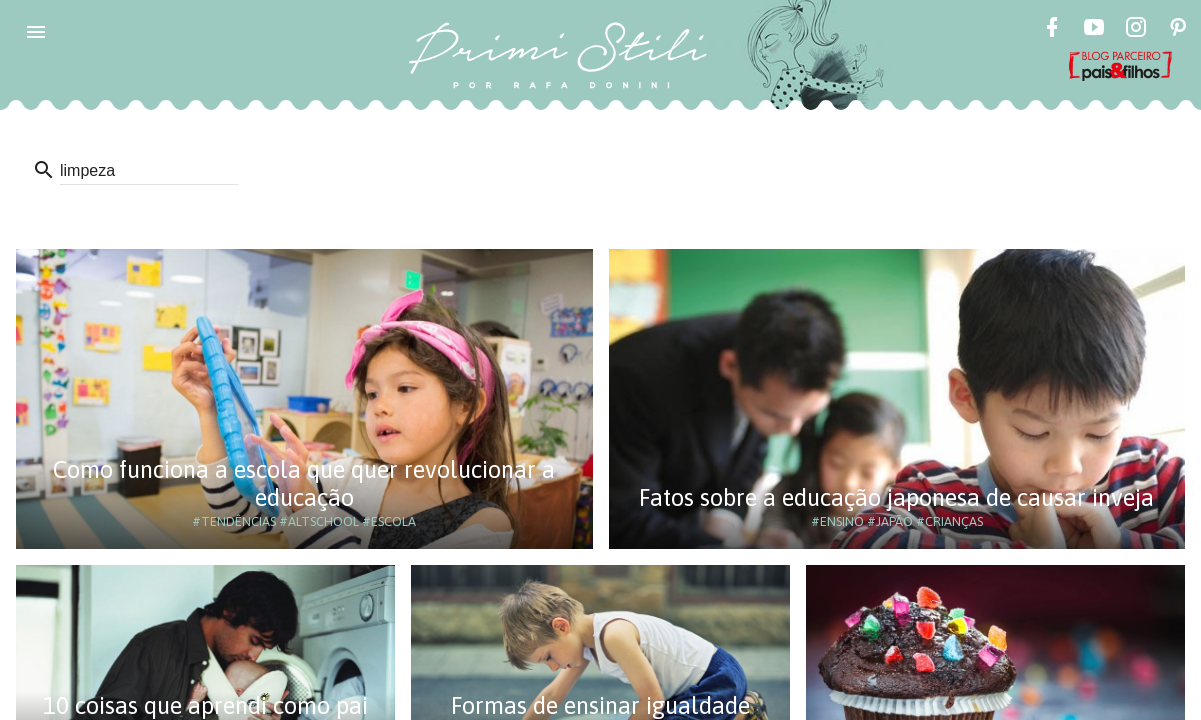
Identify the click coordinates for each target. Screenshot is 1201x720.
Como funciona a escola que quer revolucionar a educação (304, 483)
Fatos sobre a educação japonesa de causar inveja (896, 497)
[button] (36, 32)
